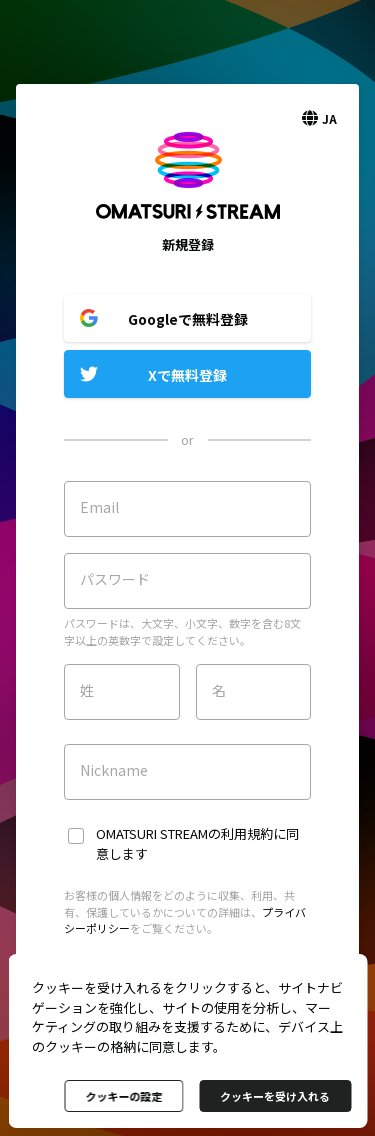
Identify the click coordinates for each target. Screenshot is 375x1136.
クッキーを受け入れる (275, 1096)
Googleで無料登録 (188, 319)
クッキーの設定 (123, 1096)
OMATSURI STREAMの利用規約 (184, 833)
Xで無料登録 (187, 375)
